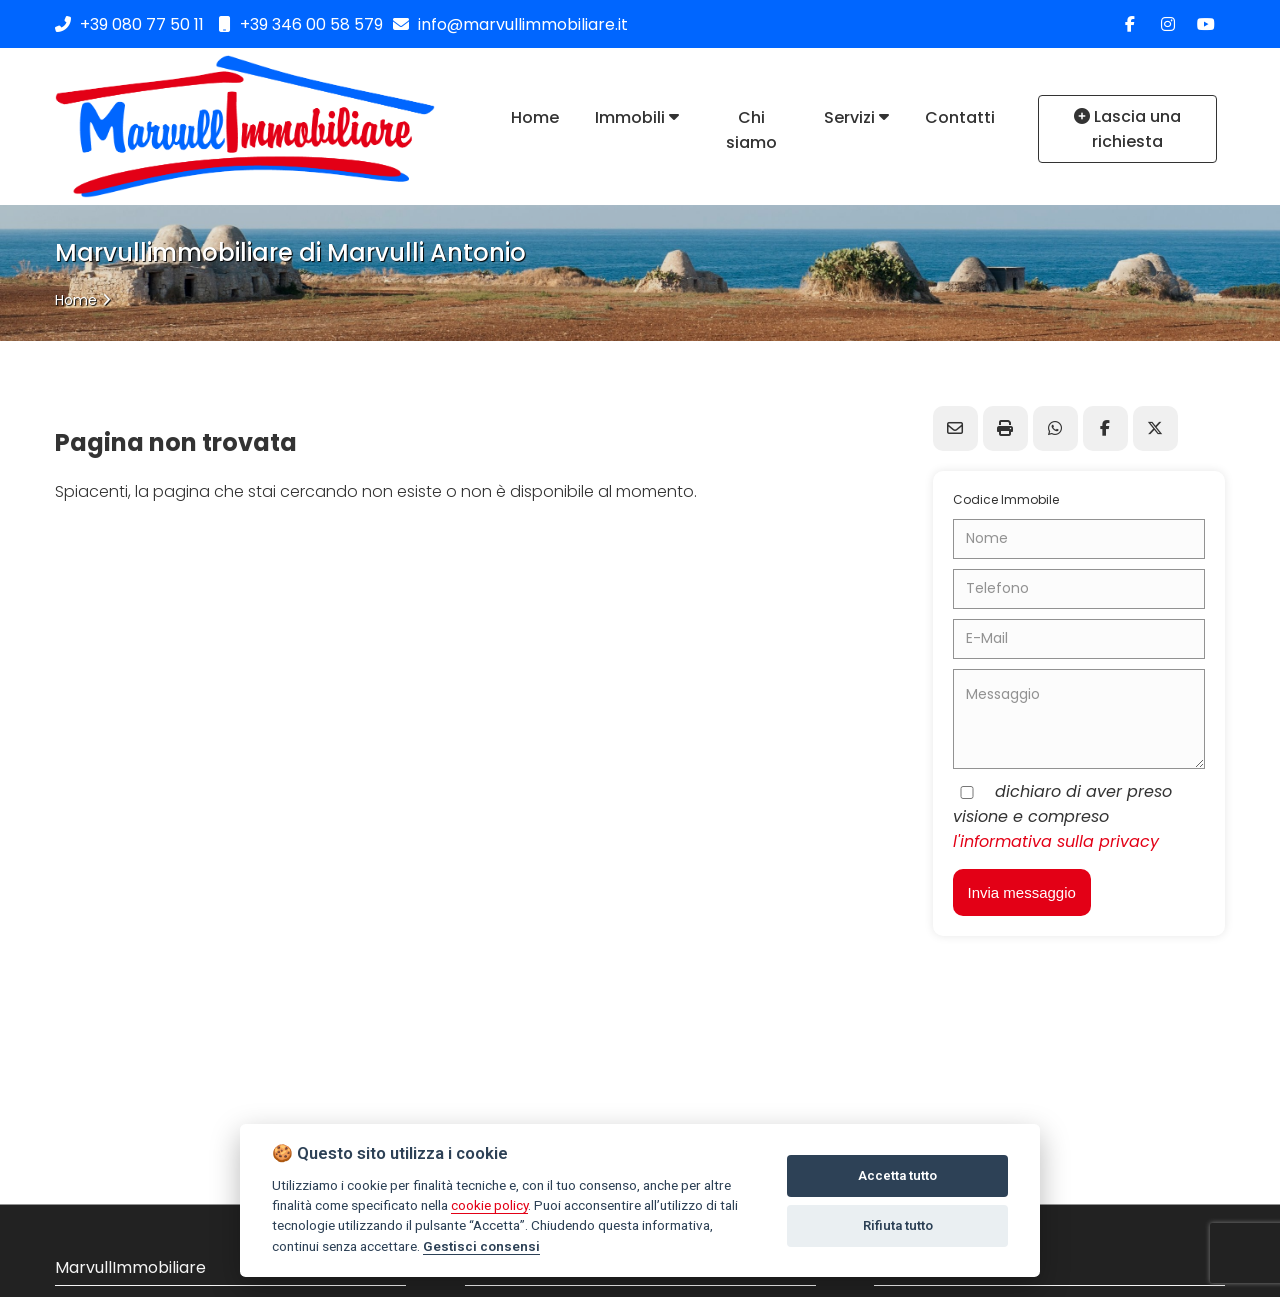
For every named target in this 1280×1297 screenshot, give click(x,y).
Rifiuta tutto (898, 1225)
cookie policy (489, 1205)
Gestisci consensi (481, 1246)
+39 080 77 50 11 (142, 24)
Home (76, 300)
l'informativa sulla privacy (1056, 841)
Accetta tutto (897, 1175)
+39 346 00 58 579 (301, 24)
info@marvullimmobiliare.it (510, 24)
